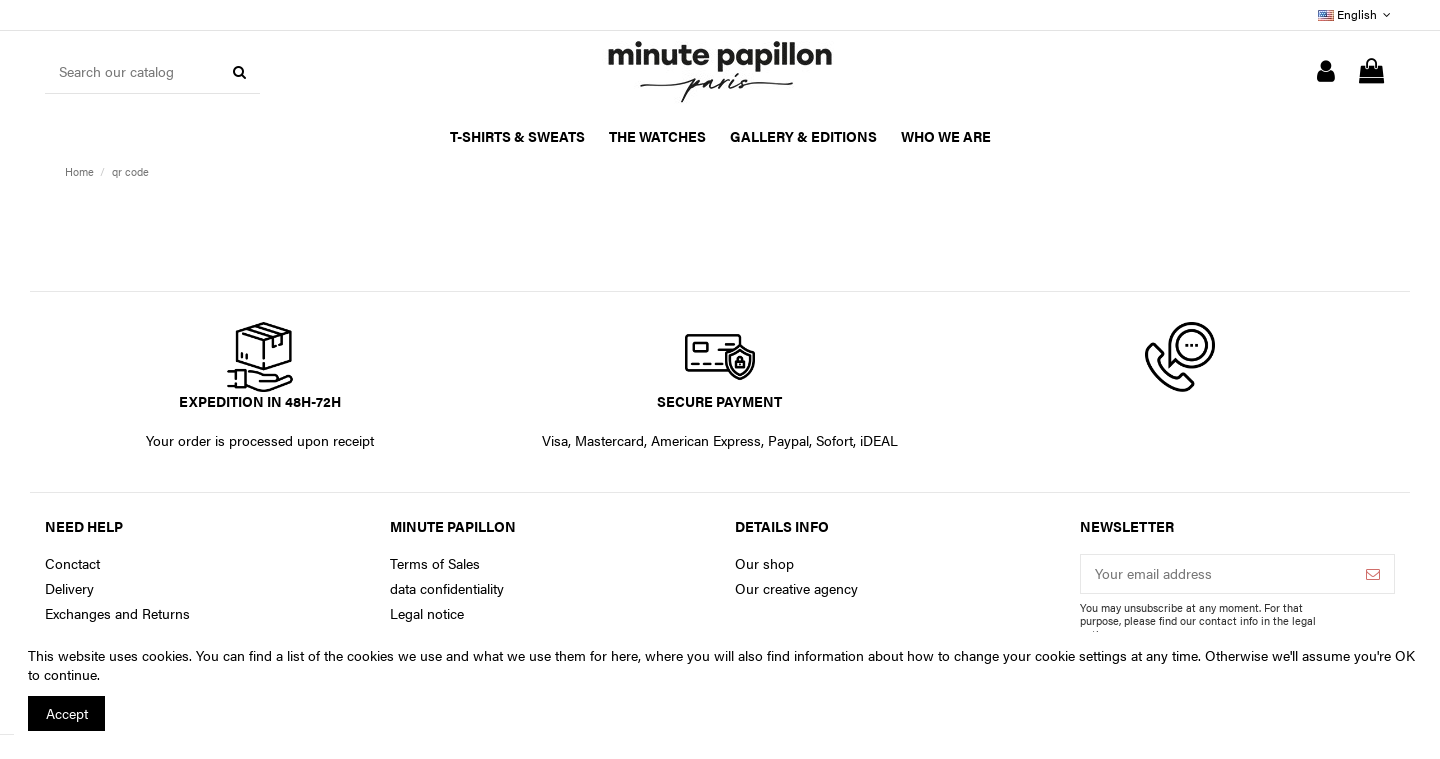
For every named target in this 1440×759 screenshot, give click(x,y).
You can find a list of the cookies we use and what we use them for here (417, 655)
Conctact (72, 563)
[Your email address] (1216, 574)
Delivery (69, 588)
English (1356, 14)
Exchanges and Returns (117, 613)
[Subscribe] (1373, 574)
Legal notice (427, 613)
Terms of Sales (435, 563)
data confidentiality (447, 588)
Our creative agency (796, 588)
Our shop (764, 563)
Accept (67, 713)
